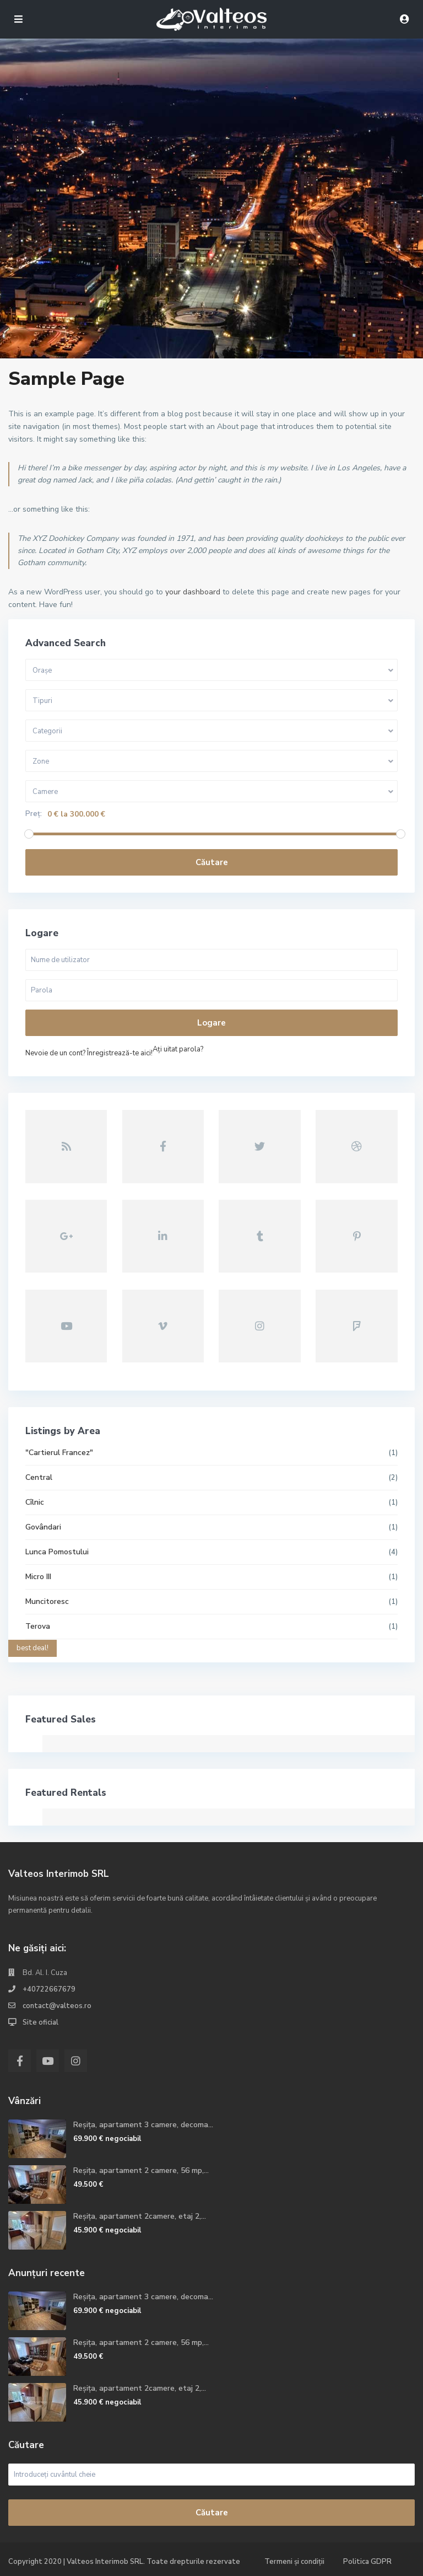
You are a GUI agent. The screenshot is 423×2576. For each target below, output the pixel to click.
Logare (211, 1022)
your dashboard (192, 592)
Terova (37, 1626)
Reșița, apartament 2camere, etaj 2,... (139, 2216)
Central (38, 1477)
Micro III (38, 1576)
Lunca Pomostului (57, 1552)
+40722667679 (49, 1989)
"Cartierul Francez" (59, 1452)
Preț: (33, 814)
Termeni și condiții (294, 2562)
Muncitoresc (47, 1601)
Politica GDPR (367, 2562)
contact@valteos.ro (57, 2006)
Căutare (212, 862)
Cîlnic (34, 1502)
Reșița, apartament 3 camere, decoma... (143, 2124)
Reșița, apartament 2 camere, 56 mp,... (141, 2170)
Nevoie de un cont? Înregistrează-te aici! (89, 1053)
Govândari (43, 1527)
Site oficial (40, 2022)
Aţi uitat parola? (178, 1049)
